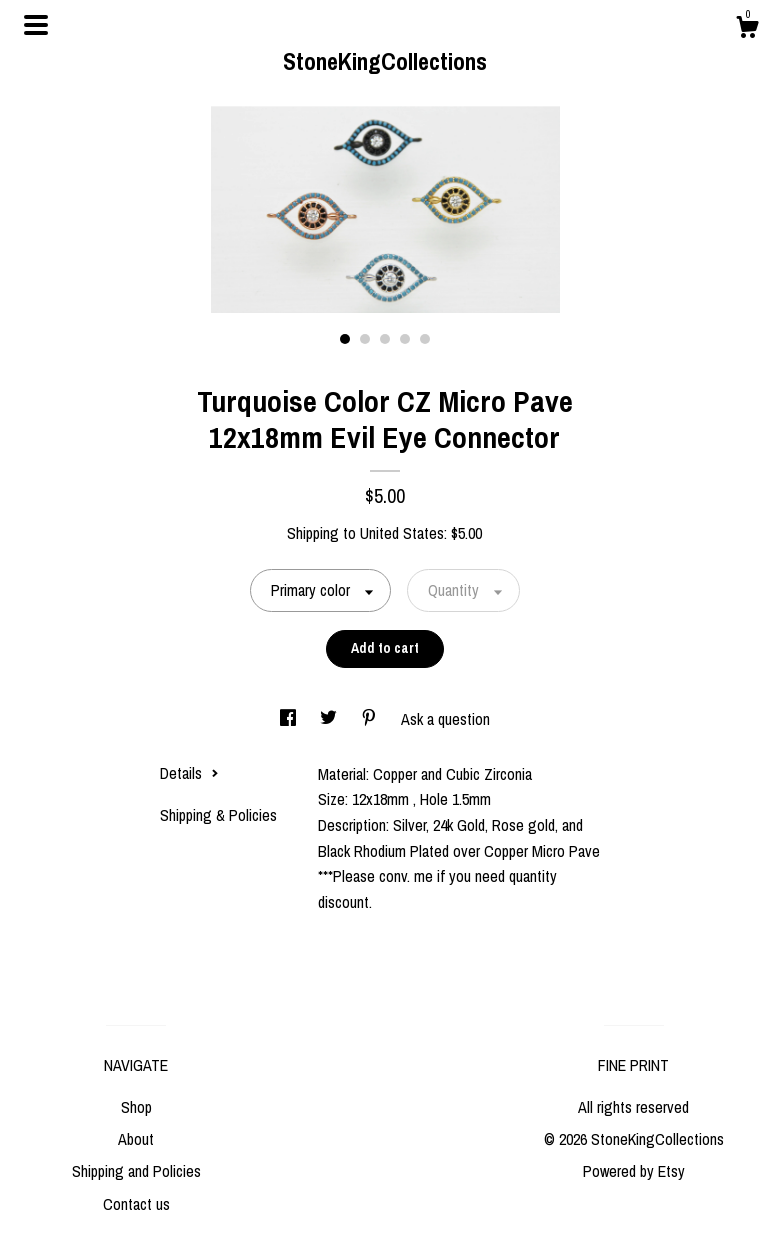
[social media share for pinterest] (371, 719)
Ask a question (445, 719)
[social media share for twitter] (330, 719)
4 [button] (405, 339)
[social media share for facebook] (290, 719)
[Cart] (747, 30)
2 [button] (365, 339)
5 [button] (425, 339)
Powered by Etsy (634, 1171)
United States (402, 533)
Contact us (136, 1204)
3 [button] (385, 339)
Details (189, 773)
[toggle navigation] (36, 25)
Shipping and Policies (136, 1171)
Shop (136, 1107)
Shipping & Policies (218, 815)
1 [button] (345, 339)
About (136, 1139)
